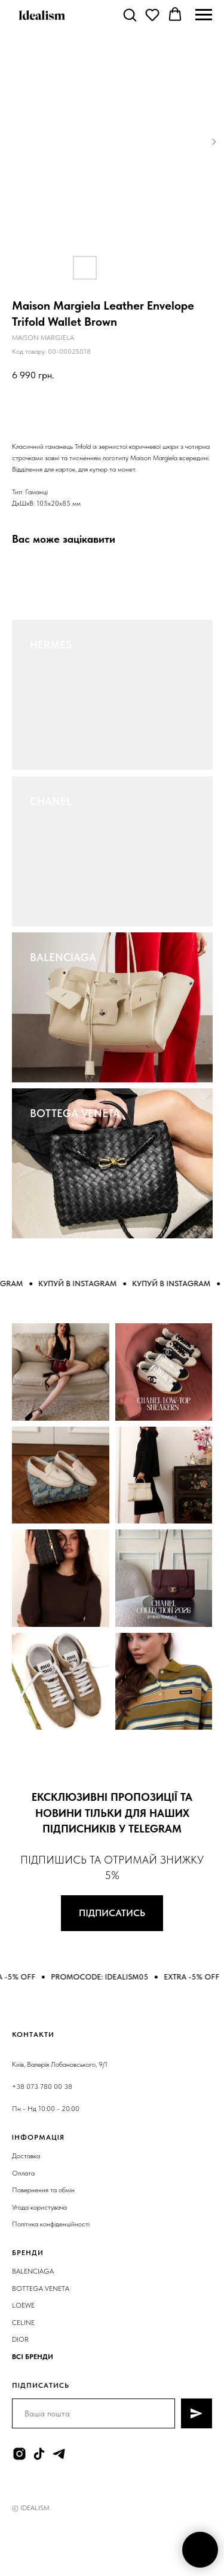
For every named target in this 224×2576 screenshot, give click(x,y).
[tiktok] (39, 2453)
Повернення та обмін (43, 2190)
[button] (129, 14)
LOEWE (23, 2305)
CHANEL (51, 801)
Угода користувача (39, 2207)
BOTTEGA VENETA (75, 1113)
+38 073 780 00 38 (42, 2086)
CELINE (23, 2322)
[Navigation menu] (203, 15)
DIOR (20, 2339)
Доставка (26, 2156)
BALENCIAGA (63, 957)
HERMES (51, 644)
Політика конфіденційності (51, 2224)
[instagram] (19, 2453)
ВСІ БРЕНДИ (32, 2356)
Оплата (23, 2173)
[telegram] (58, 2453)
